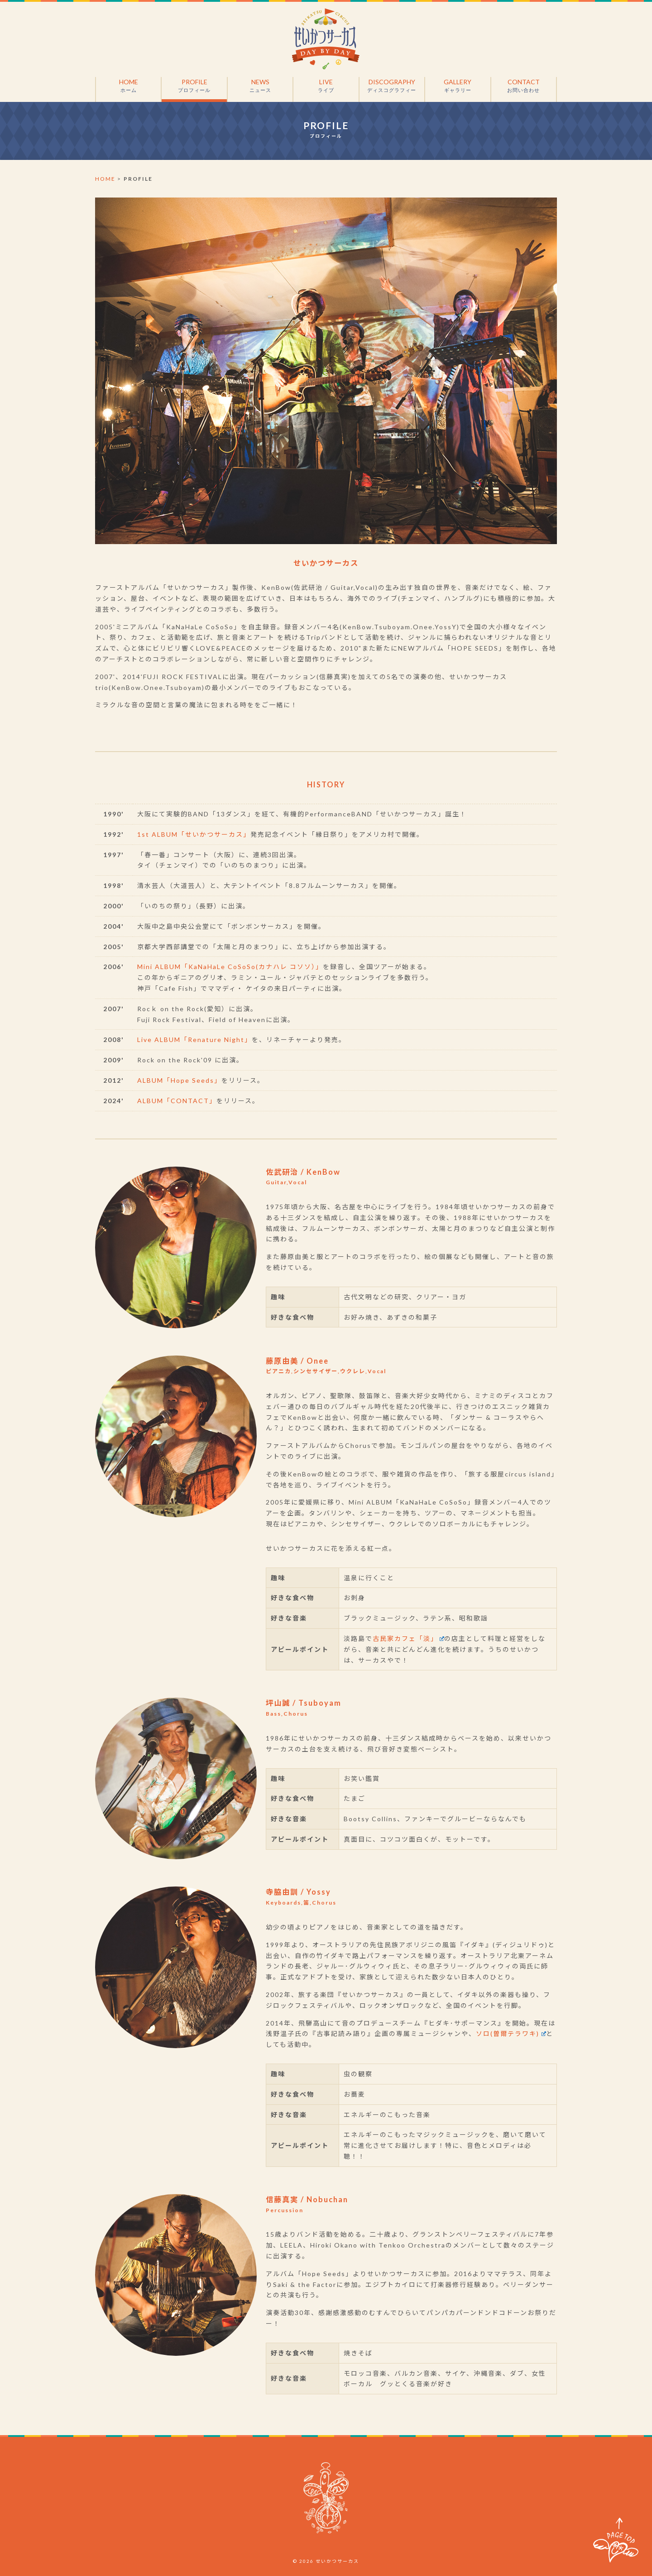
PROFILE (194, 86)
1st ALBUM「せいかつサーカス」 (193, 834)
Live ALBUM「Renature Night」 (194, 1039)
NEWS (260, 86)
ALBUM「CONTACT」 (176, 1101)
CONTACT (523, 86)
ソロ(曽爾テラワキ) (511, 2033)
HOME (128, 86)
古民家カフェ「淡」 (408, 1638)
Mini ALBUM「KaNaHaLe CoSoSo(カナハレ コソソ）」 (230, 966)
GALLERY (457, 86)
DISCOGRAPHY (392, 86)
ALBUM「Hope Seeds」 (179, 1080)
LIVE (325, 86)
